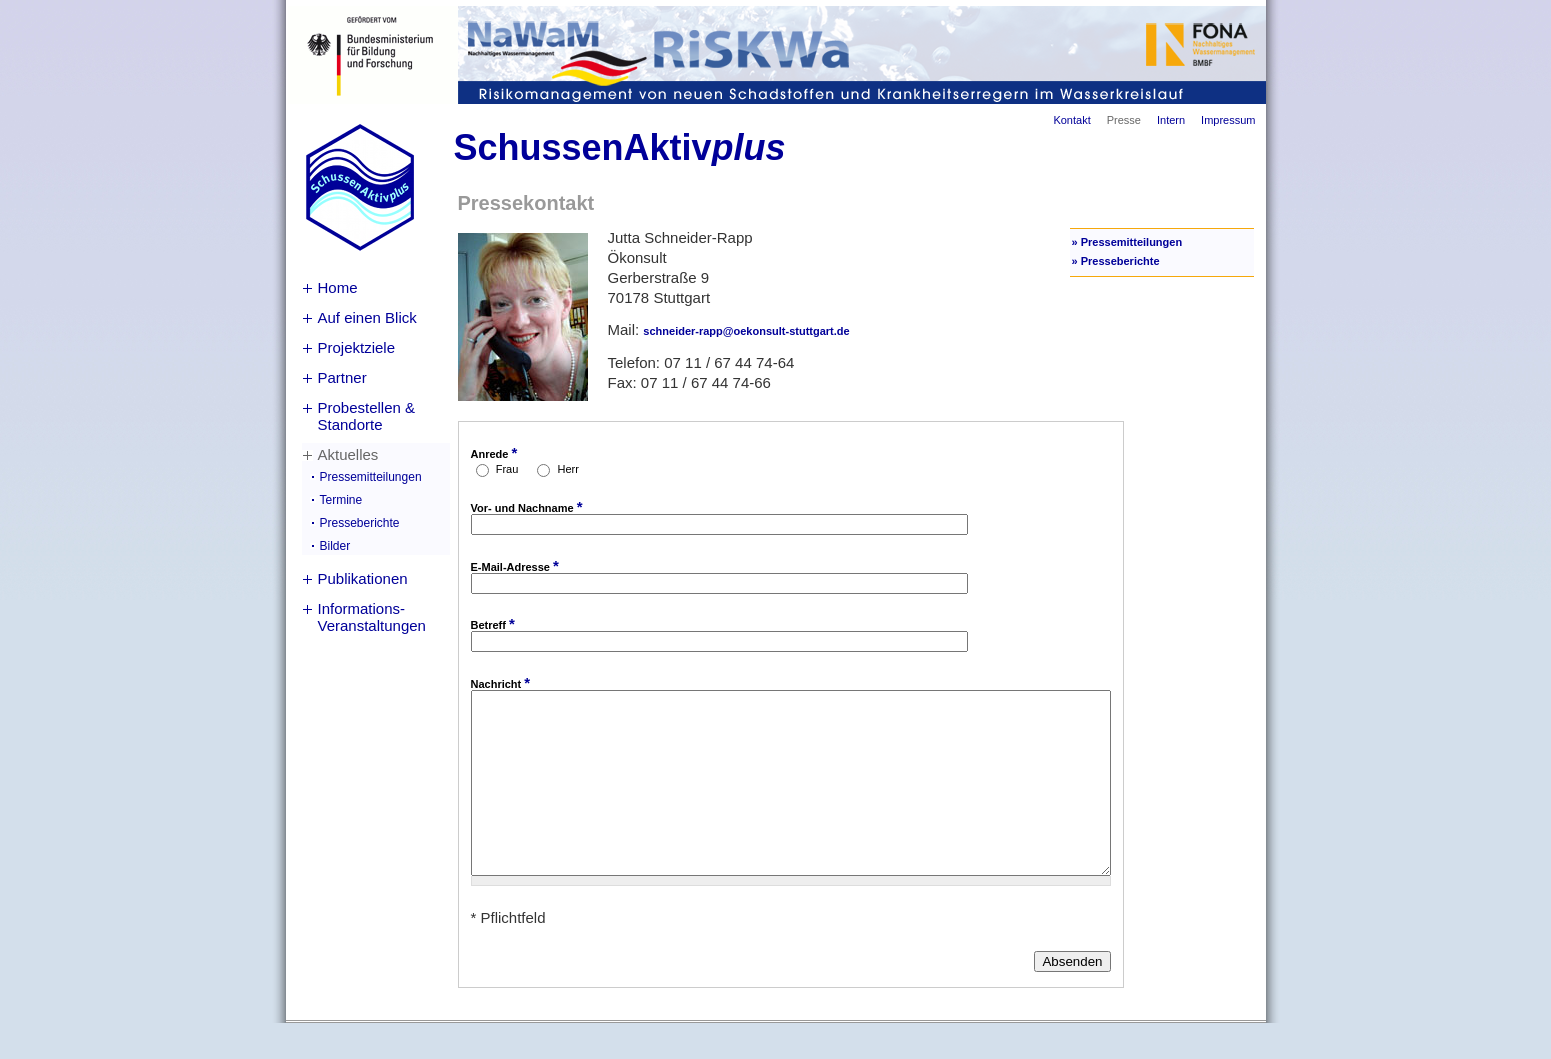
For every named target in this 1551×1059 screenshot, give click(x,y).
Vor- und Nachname (527, 506)
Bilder (335, 546)
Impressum (1228, 120)
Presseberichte (360, 523)
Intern (1171, 120)
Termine (341, 500)
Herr (568, 469)
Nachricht (501, 682)
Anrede (494, 452)
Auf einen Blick (367, 317)
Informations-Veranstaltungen (372, 617)
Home (338, 287)
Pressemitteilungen (371, 477)
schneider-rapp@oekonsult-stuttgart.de (746, 331)
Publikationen (363, 578)
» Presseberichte (1116, 261)
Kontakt (1071, 120)
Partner (342, 377)
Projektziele (357, 347)
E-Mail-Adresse (515, 565)
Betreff (493, 623)
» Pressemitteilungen (1127, 242)
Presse (1124, 120)
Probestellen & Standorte (367, 416)
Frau (509, 469)
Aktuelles (348, 454)
